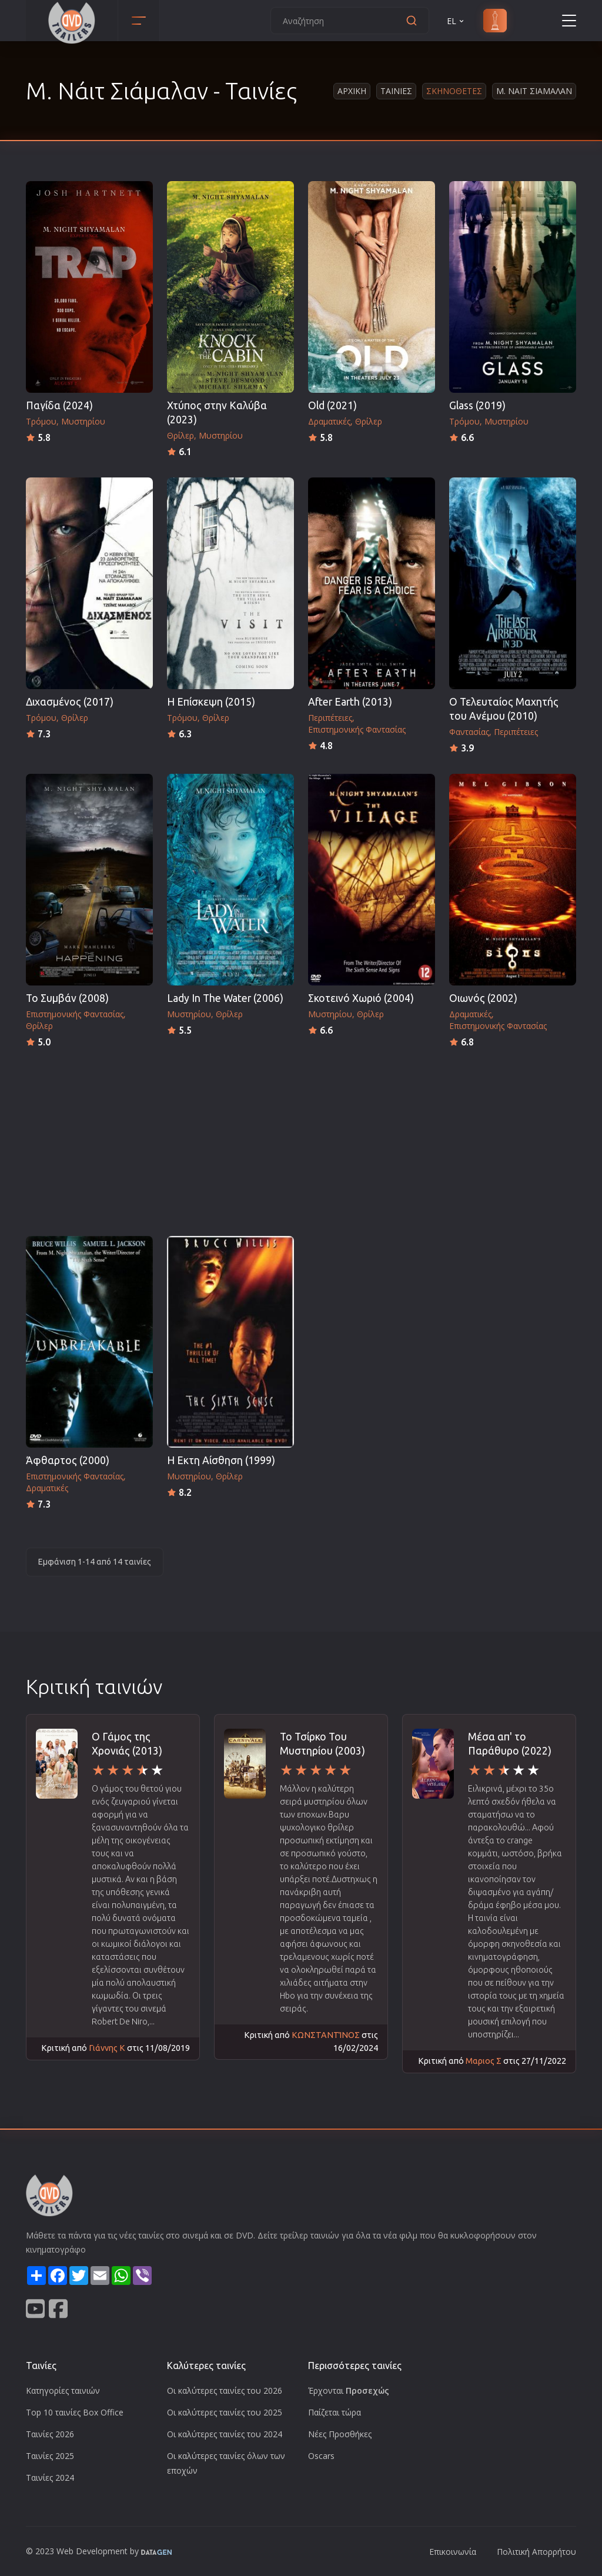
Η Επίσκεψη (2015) (211, 701)
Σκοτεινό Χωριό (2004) (361, 998)
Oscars (321, 2455)
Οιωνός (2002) (483, 998)
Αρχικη (351, 90)
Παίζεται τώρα (334, 2412)
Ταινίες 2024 (50, 2477)
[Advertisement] (301, 1138)
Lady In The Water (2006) (225, 998)
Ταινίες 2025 (50, 2455)
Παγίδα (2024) (59, 405)
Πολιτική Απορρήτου (536, 2551)
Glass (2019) (477, 405)
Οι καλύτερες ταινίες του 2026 (224, 2390)
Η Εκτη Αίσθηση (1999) (221, 1460)
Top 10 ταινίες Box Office (74, 2412)
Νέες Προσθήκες (340, 2434)
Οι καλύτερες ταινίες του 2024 (224, 2434)
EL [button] (456, 20)
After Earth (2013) (350, 701)
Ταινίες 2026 (50, 2434)
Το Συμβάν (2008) (67, 998)
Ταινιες (396, 90)
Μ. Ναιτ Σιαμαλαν (534, 90)
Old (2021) (332, 405)
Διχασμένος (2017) (69, 701)
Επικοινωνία (452, 2551)
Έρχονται (348, 2390)
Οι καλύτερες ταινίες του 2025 (224, 2412)
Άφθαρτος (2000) (67, 1460)
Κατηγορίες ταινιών (63, 2390)
